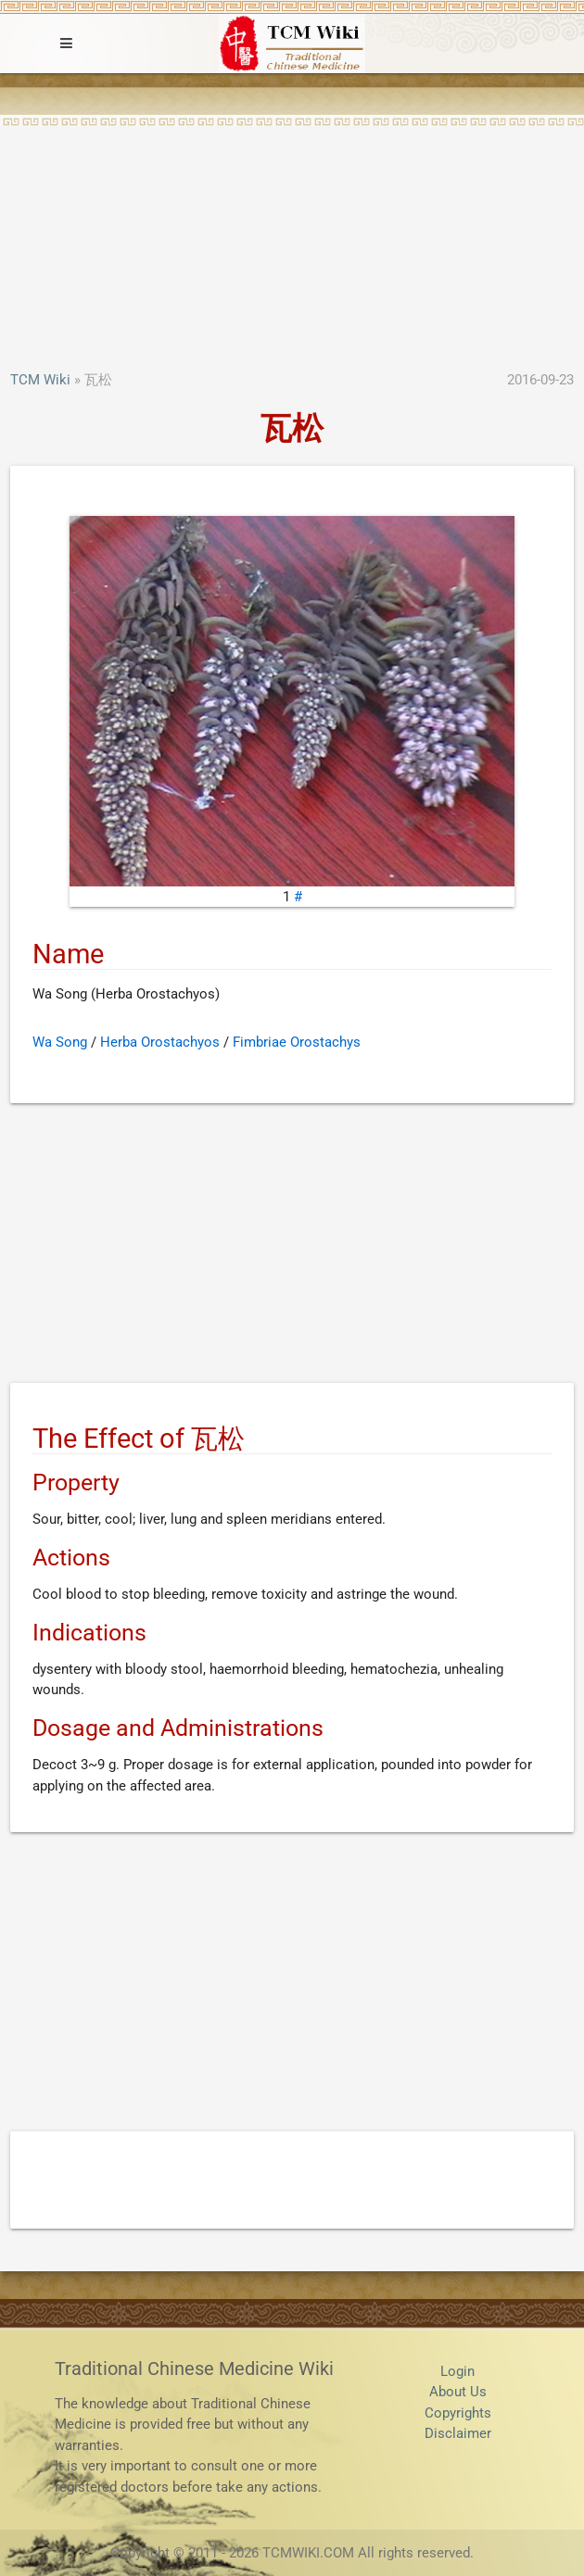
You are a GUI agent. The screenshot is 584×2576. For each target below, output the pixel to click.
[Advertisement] (292, 230)
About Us (458, 2391)
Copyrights (458, 2413)
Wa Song (59, 1042)
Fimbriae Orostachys (297, 1042)
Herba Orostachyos (160, 1042)
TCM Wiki (40, 379)
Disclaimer (458, 2433)
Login (457, 2371)
